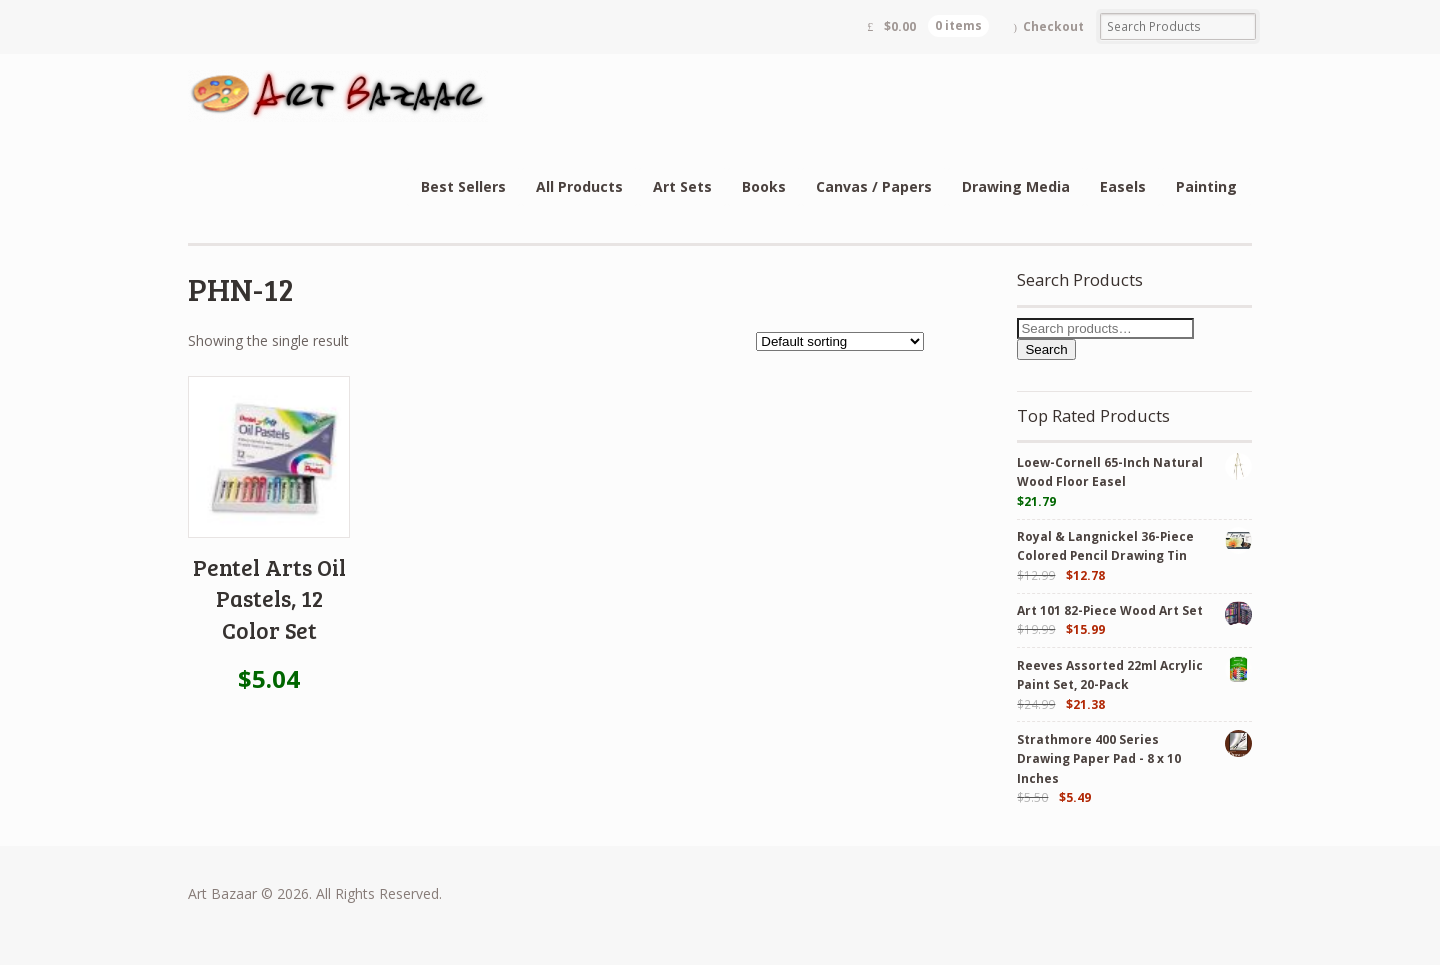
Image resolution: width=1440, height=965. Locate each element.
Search (1046, 349)
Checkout (1053, 26)
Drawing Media (1016, 186)
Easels (1123, 186)
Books (764, 186)
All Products (579, 186)
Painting (1206, 186)
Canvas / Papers (874, 186)
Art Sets (682, 186)
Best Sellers (463, 186)
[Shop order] (840, 341)
